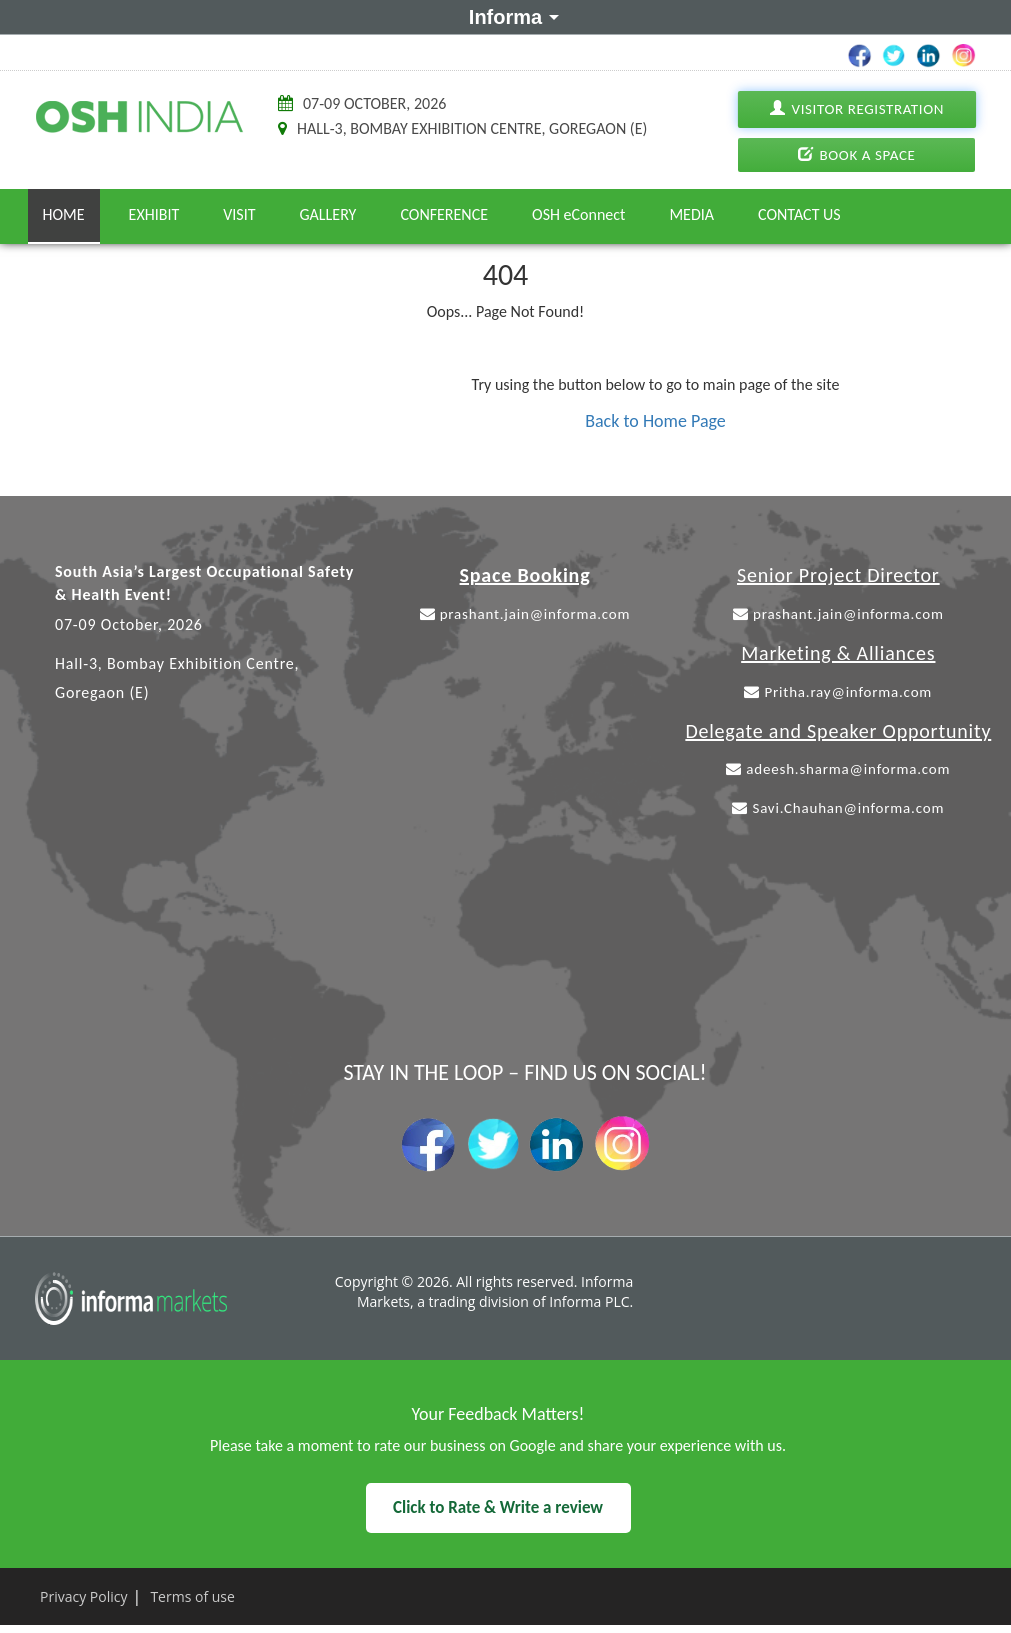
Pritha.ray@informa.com (838, 692)
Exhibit (154, 214)
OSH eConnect (578, 214)
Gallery (328, 214)
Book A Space (857, 155)
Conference (444, 214)
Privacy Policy (83, 1596)
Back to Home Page (655, 421)
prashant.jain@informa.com (525, 614)
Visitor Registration (856, 109)
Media (691, 214)
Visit (239, 214)
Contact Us (799, 214)
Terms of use (192, 1596)
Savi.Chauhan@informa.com (838, 808)
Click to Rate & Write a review (498, 1507)
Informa (510, 16)
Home (64, 214)
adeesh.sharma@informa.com (838, 769)
